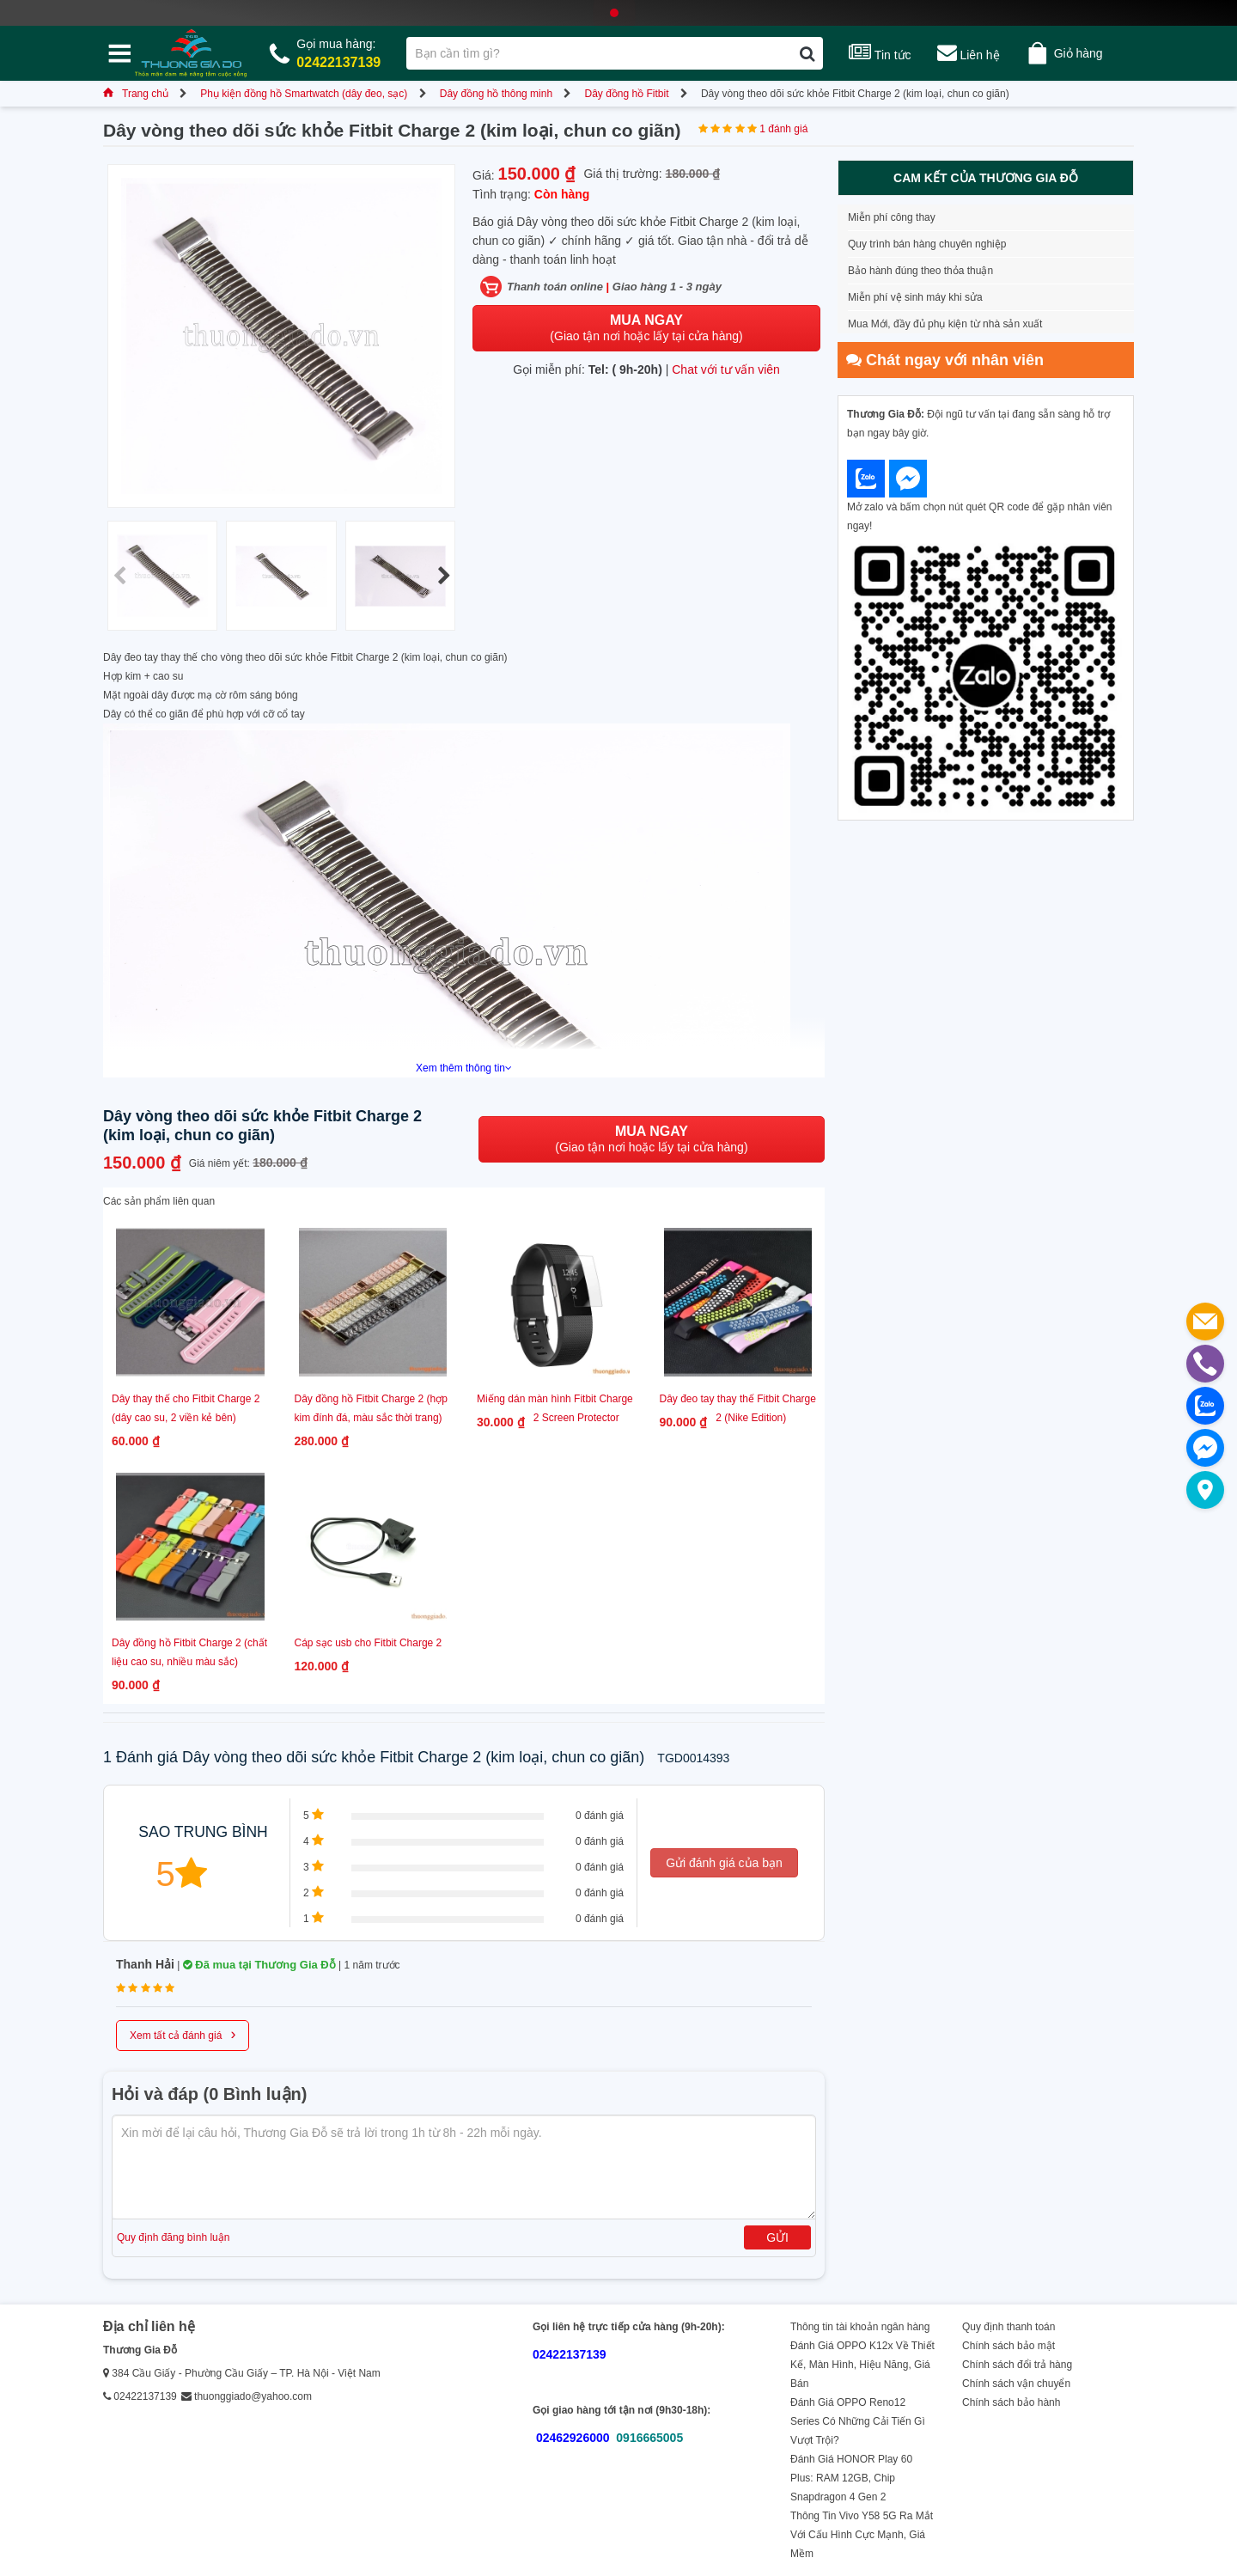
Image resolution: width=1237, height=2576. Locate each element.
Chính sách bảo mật (1008, 2346)
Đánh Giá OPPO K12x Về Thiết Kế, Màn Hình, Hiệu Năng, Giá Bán (862, 2365)
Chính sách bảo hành (1011, 2402)
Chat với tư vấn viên (726, 369)
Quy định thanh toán (1008, 2327)
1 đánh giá (783, 129)
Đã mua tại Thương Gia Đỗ (259, 1964)
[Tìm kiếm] (807, 53)
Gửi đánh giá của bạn (724, 1863)
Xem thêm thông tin (464, 1068)
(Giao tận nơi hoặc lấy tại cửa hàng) (646, 328)
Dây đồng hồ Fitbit (626, 94)
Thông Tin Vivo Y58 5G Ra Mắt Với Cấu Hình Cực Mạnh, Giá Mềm (861, 2535)
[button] (443, 576)
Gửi (777, 2237)
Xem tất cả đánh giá (182, 2033)
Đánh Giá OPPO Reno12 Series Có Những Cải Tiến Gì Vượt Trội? (857, 2421)
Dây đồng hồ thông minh (496, 94)
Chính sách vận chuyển (1016, 2384)
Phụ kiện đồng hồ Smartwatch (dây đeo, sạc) (303, 94)
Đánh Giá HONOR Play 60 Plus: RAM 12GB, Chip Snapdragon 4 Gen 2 (851, 2478)
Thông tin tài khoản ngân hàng (859, 2327)
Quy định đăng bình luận (173, 2237)
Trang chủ (135, 94)
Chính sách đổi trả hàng (1017, 2365)
